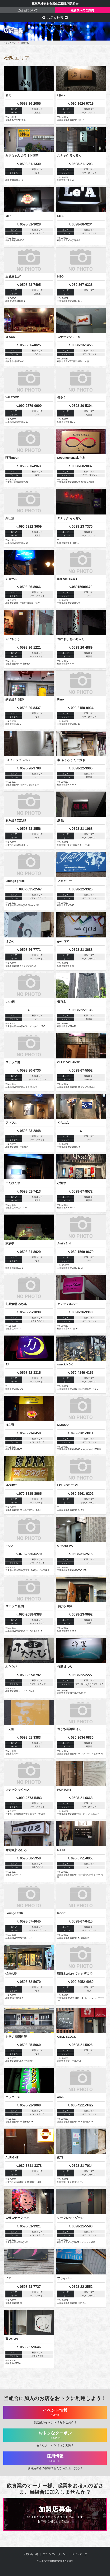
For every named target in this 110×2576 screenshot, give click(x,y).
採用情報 (55, 2458)
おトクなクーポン (55, 2435)
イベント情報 (55, 2412)
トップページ (9, 43)
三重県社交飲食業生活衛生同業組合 (55, 3)
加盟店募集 (55, 2515)
